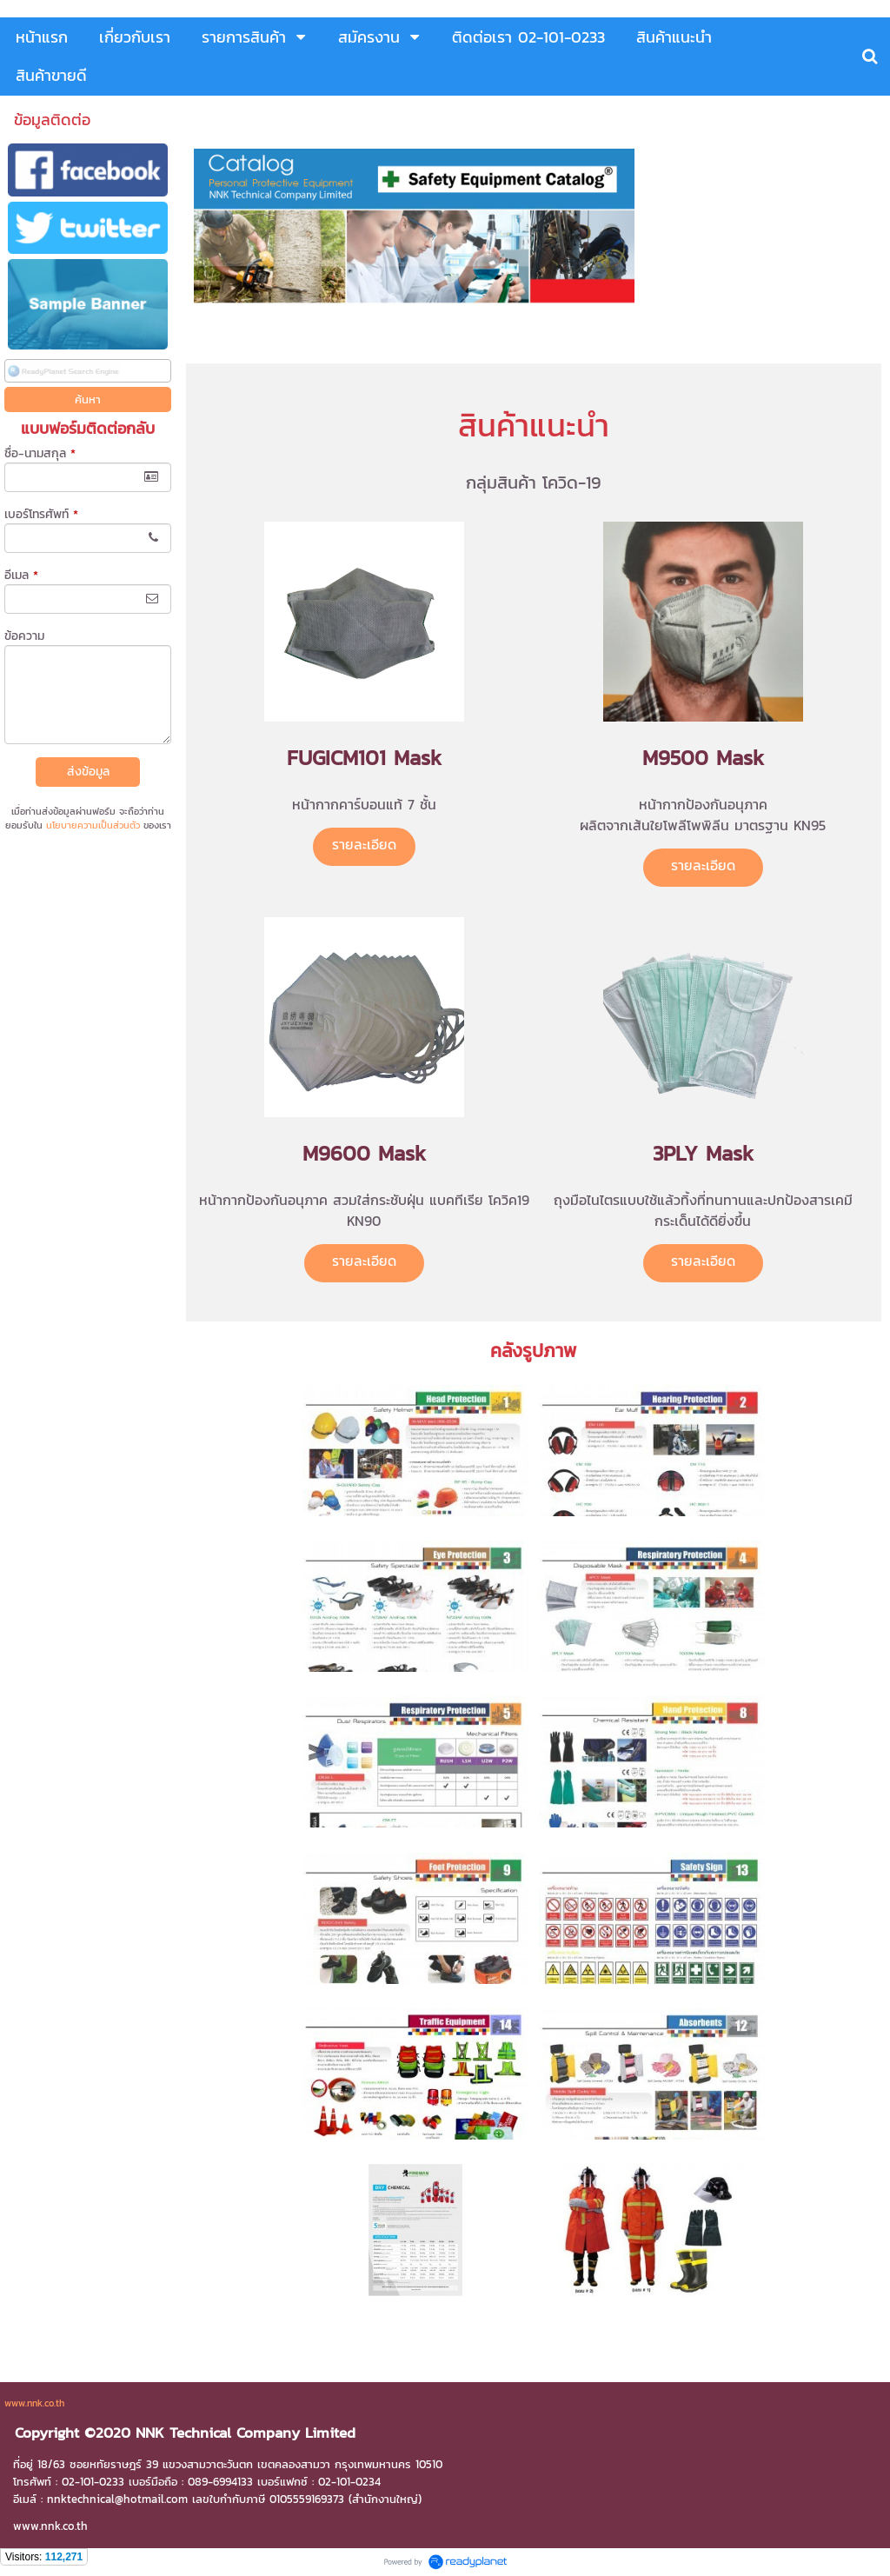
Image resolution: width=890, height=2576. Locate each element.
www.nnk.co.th (34, 2403)
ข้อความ (24, 636)
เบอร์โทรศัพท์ (41, 514)
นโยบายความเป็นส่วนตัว (93, 825)
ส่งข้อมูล (88, 771)
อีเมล (21, 575)
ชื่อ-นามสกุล (40, 453)
